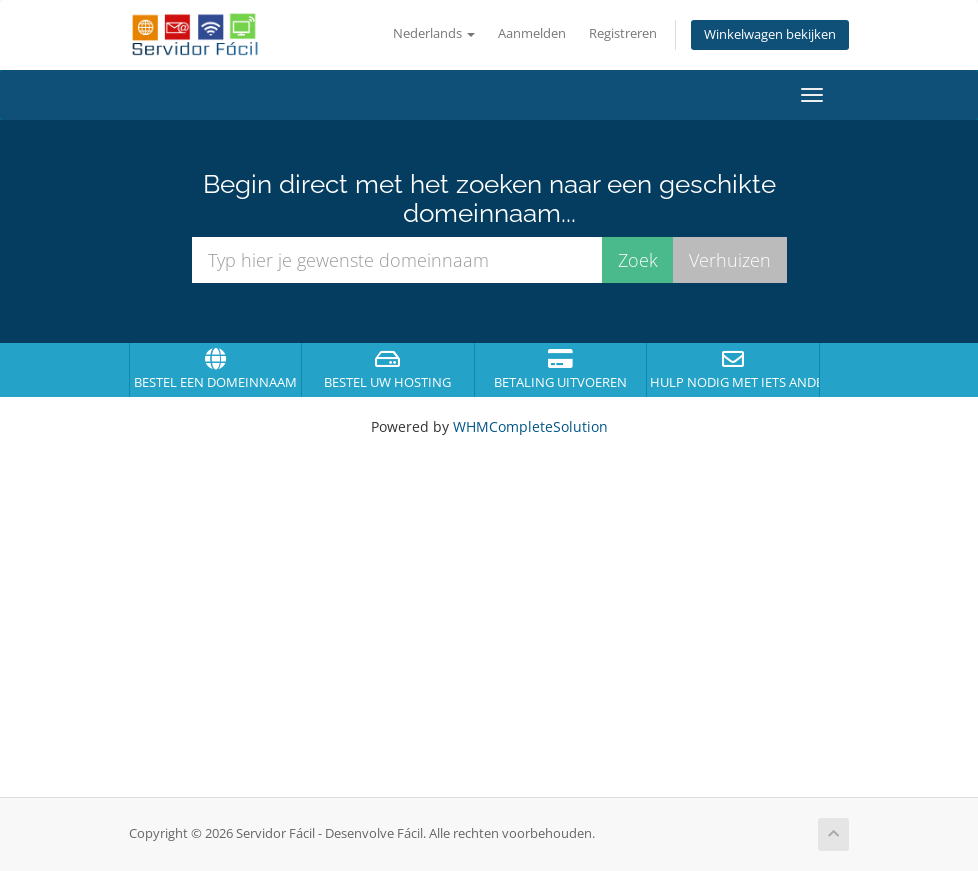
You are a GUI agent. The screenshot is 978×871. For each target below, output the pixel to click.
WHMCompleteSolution (530, 426)
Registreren (623, 33)
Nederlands (434, 33)
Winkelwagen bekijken (770, 34)
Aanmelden (532, 33)
